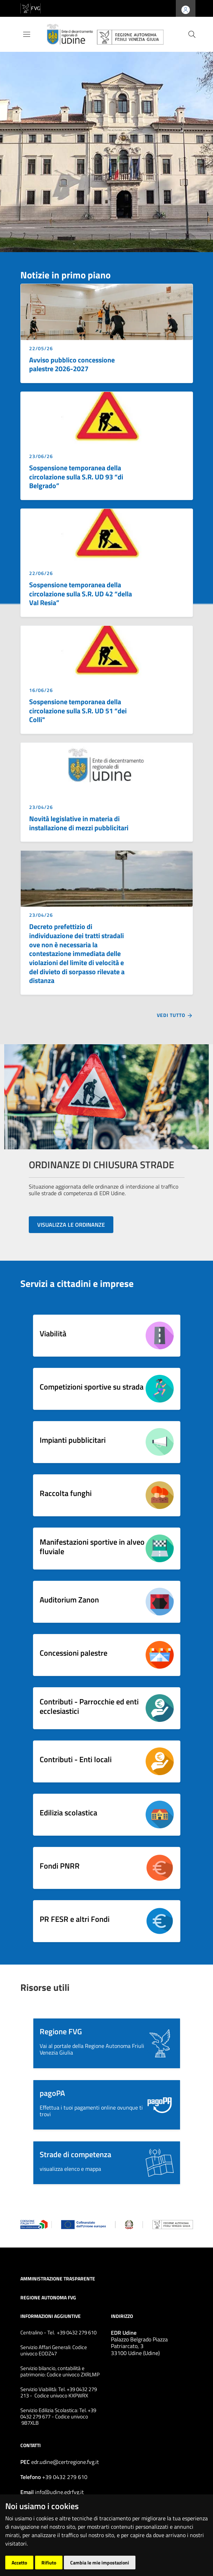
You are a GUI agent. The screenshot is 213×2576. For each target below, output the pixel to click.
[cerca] (192, 34)
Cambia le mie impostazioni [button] (99, 2562)
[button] (106, 2043)
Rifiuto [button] (48, 2562)
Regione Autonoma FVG (48, 2297)
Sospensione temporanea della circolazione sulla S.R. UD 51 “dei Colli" (78, 711)
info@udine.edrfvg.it (59, 2492)
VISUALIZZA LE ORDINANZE (71, 1224)
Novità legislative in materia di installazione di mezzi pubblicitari (78, 823)
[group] (106, 147)
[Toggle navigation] (26, 34)
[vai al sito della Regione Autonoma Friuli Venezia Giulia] (30, 8)
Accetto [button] (19, 2562)
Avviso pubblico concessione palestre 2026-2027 (72, 364)
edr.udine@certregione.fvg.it (65, 2462)
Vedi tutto (175, 1015)
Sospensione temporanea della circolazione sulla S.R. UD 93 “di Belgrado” (76, 477)
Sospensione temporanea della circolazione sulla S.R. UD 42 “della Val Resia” (80, 594)
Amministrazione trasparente (57, 2278)
